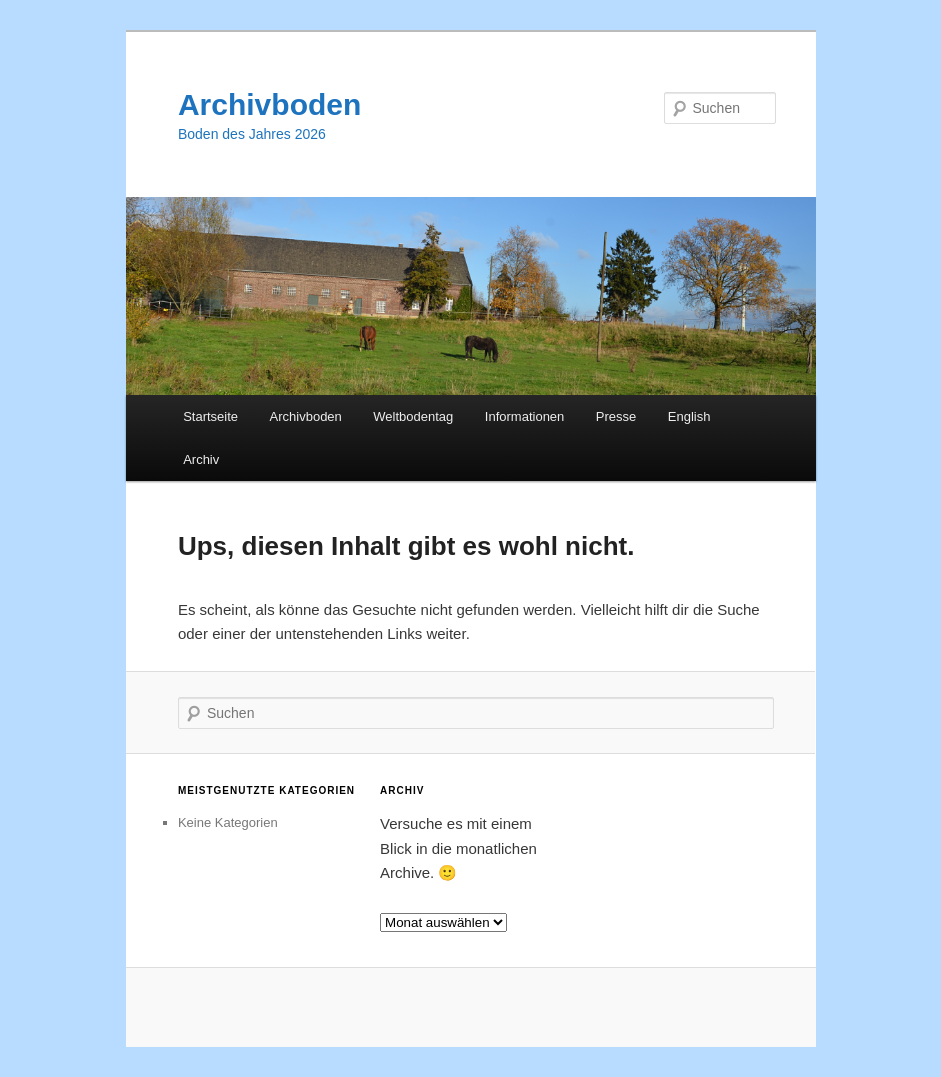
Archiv (201, 459)
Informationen (525, 416)
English (689, 416)
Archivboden (269, 104)
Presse (616, 416)
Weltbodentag (413, 416)
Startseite (210, 416)
